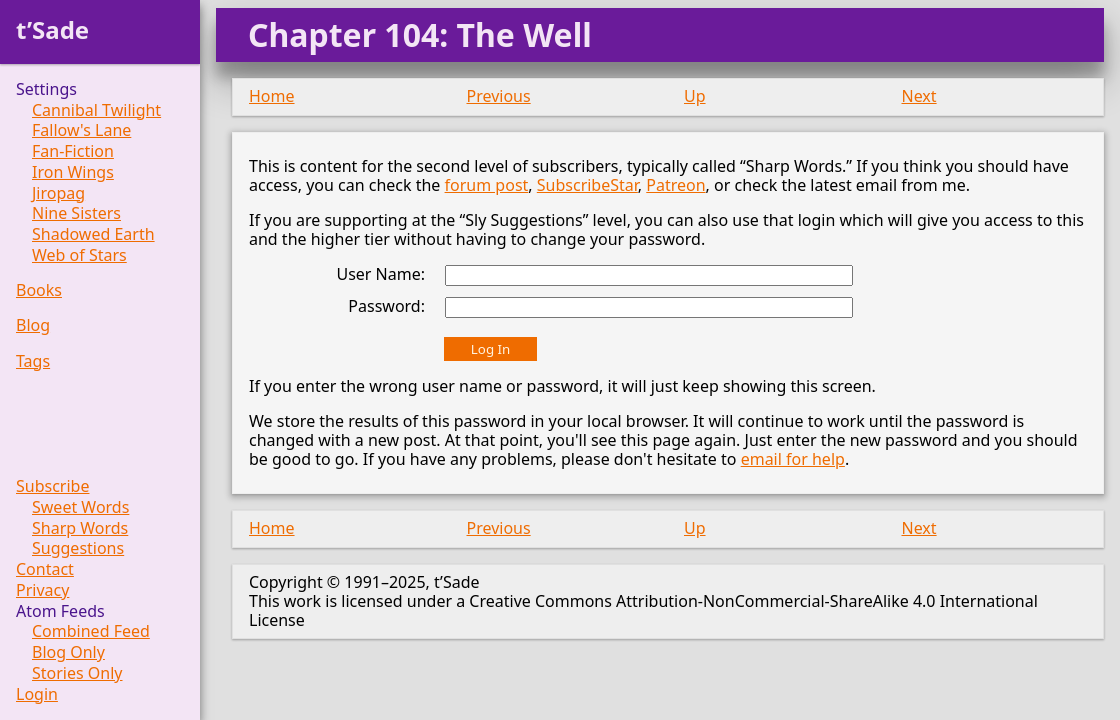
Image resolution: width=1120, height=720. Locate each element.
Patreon (675, 185)
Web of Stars (79, 255)
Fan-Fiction (73, 151)
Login (37, 694)
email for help (793, 459)
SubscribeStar (587, 185)
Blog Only (68, 652)
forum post (487, 185)
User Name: (380, 274)
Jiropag (58, 193)
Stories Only (77, 673)
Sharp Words (80, 528)
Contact (45, 569)
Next (919, 96)
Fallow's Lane (81, 130)
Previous (499, 96)
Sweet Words (80, 507)
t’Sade (52, 29)
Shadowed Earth (93, 234)
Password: (386, 306)
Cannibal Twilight (96, 110)
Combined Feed (91, 631)
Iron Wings (73, 172)
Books (39, 290)
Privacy (42, 590)
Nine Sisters (76, 213)
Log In (490, 349)
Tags (33, 361)
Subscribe (52, 486)
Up (695, 96)
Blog (33, 325)
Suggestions (78, 548)
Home (272, 96)
